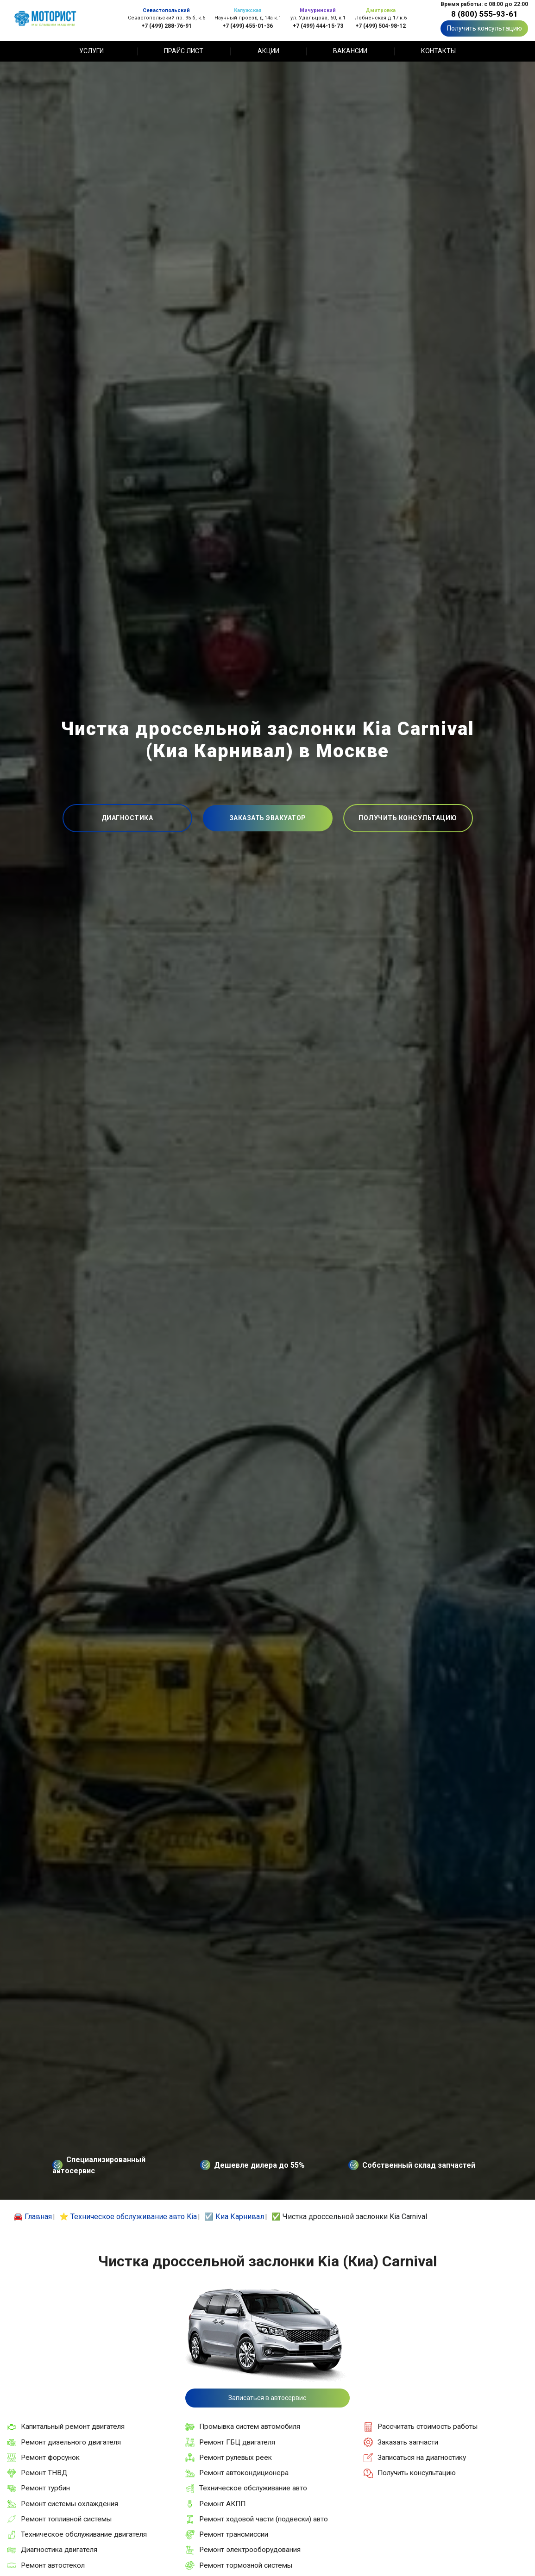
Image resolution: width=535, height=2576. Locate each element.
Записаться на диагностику (422, 2457)
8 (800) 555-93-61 (484, 14)
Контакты (438, 51)
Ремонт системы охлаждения (69, 2504)
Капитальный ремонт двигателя (73, 2426)
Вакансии (350, 51)
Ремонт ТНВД (44, 2473)
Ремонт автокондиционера (244, 2473)
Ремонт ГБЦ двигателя (237, 2442)
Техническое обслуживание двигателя (84, 2534)
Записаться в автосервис (267, 2397)
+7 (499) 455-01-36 (247, 26)
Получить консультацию (484, 28)
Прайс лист (183, 51)
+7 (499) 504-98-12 (380, 26)
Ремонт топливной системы (66, 2519)
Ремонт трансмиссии (233, 2534)
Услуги (91, 51)
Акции (268, 51)
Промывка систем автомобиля (249, 2426)
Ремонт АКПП (222, 2504)
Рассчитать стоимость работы (428, 2426)
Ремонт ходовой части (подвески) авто (263, 2519)
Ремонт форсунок (50, 2457)
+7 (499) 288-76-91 (166, 26)
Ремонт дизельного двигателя (71, 2442)
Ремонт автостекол (53, 2565)
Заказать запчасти (408, 2442)
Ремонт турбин (45, 2488)
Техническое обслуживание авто (253, 2488)
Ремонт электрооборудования (250, 2549)
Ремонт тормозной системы (245, 2565)
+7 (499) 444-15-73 (318, 26)
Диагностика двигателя (59, 2549)
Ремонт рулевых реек (235, 2457)
